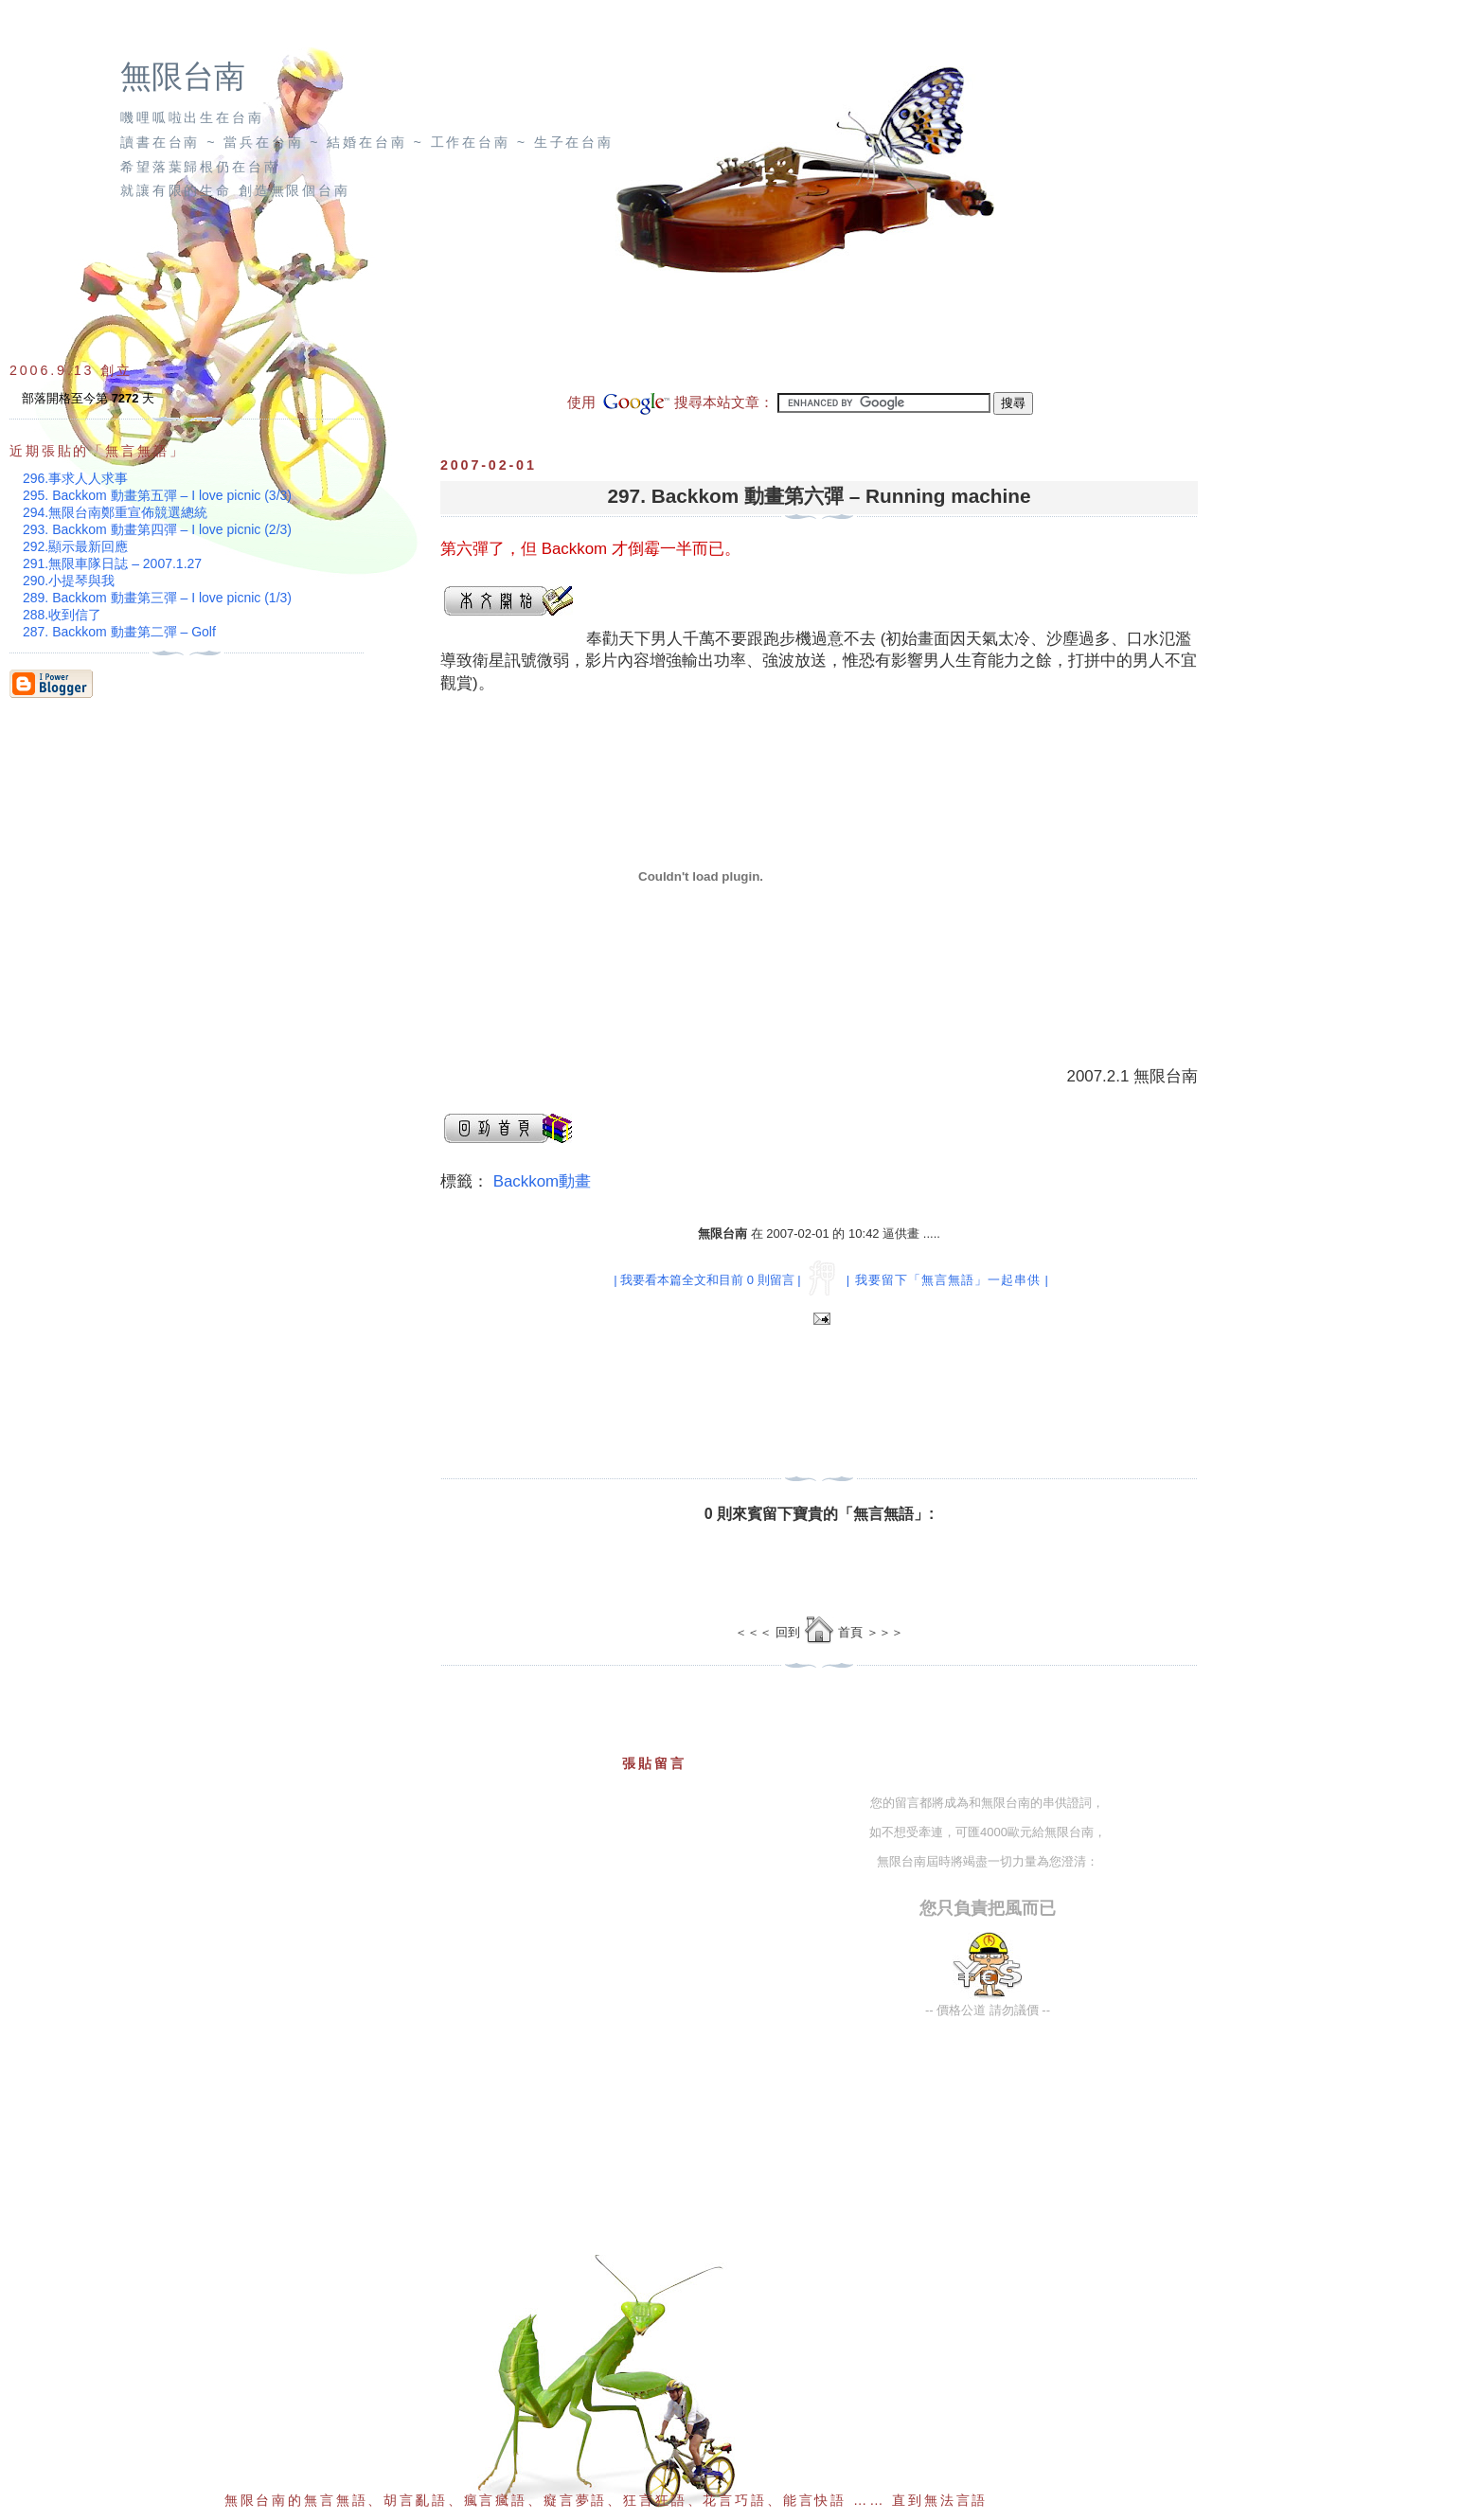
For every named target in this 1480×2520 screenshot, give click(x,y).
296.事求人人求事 (75, 478)
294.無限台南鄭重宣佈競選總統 (115, 512)
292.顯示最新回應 (75, 546)
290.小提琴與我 (69, 580)
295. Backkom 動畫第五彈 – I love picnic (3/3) (157, 495)
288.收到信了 (62, 614)
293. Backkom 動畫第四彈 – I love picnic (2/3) (157, 529)
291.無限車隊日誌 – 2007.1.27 (112, 563)
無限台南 (182, 77)
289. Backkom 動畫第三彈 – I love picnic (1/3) (157, 597)
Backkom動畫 (542, 1181)
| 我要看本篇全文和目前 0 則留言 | (707, 1280)
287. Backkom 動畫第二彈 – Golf (119, 631)
